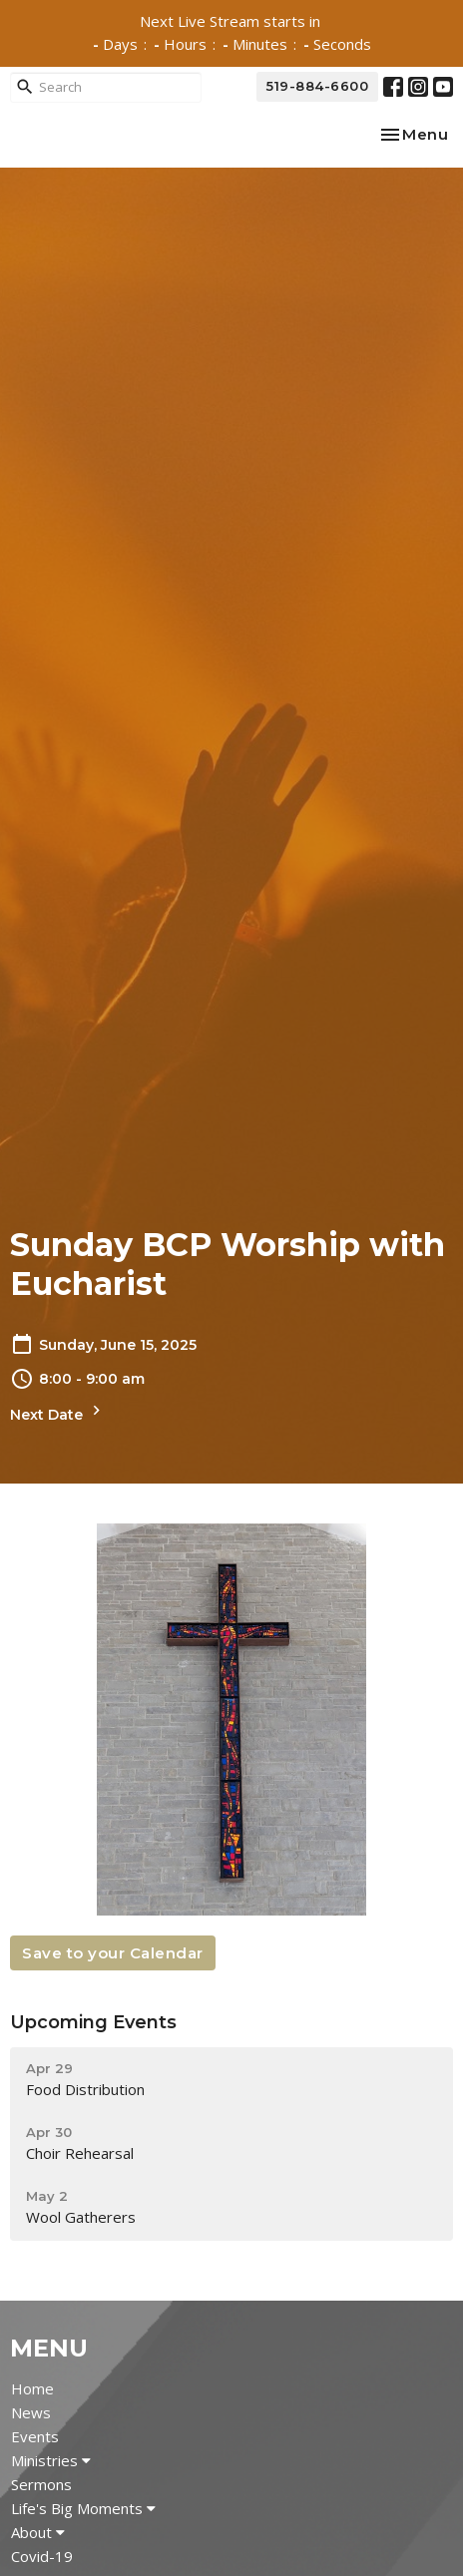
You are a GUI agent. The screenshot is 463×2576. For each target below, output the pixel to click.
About (38, 2532)
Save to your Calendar (113, 1952)
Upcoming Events (93, 2022)
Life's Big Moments (83, 2508)
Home (32, 2388)
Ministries (51, 2460)
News (31, 2412)
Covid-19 (42, 2556)
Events (35, 2436)
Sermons (41, 2484)
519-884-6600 (317, 86)
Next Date (58, 1412)
